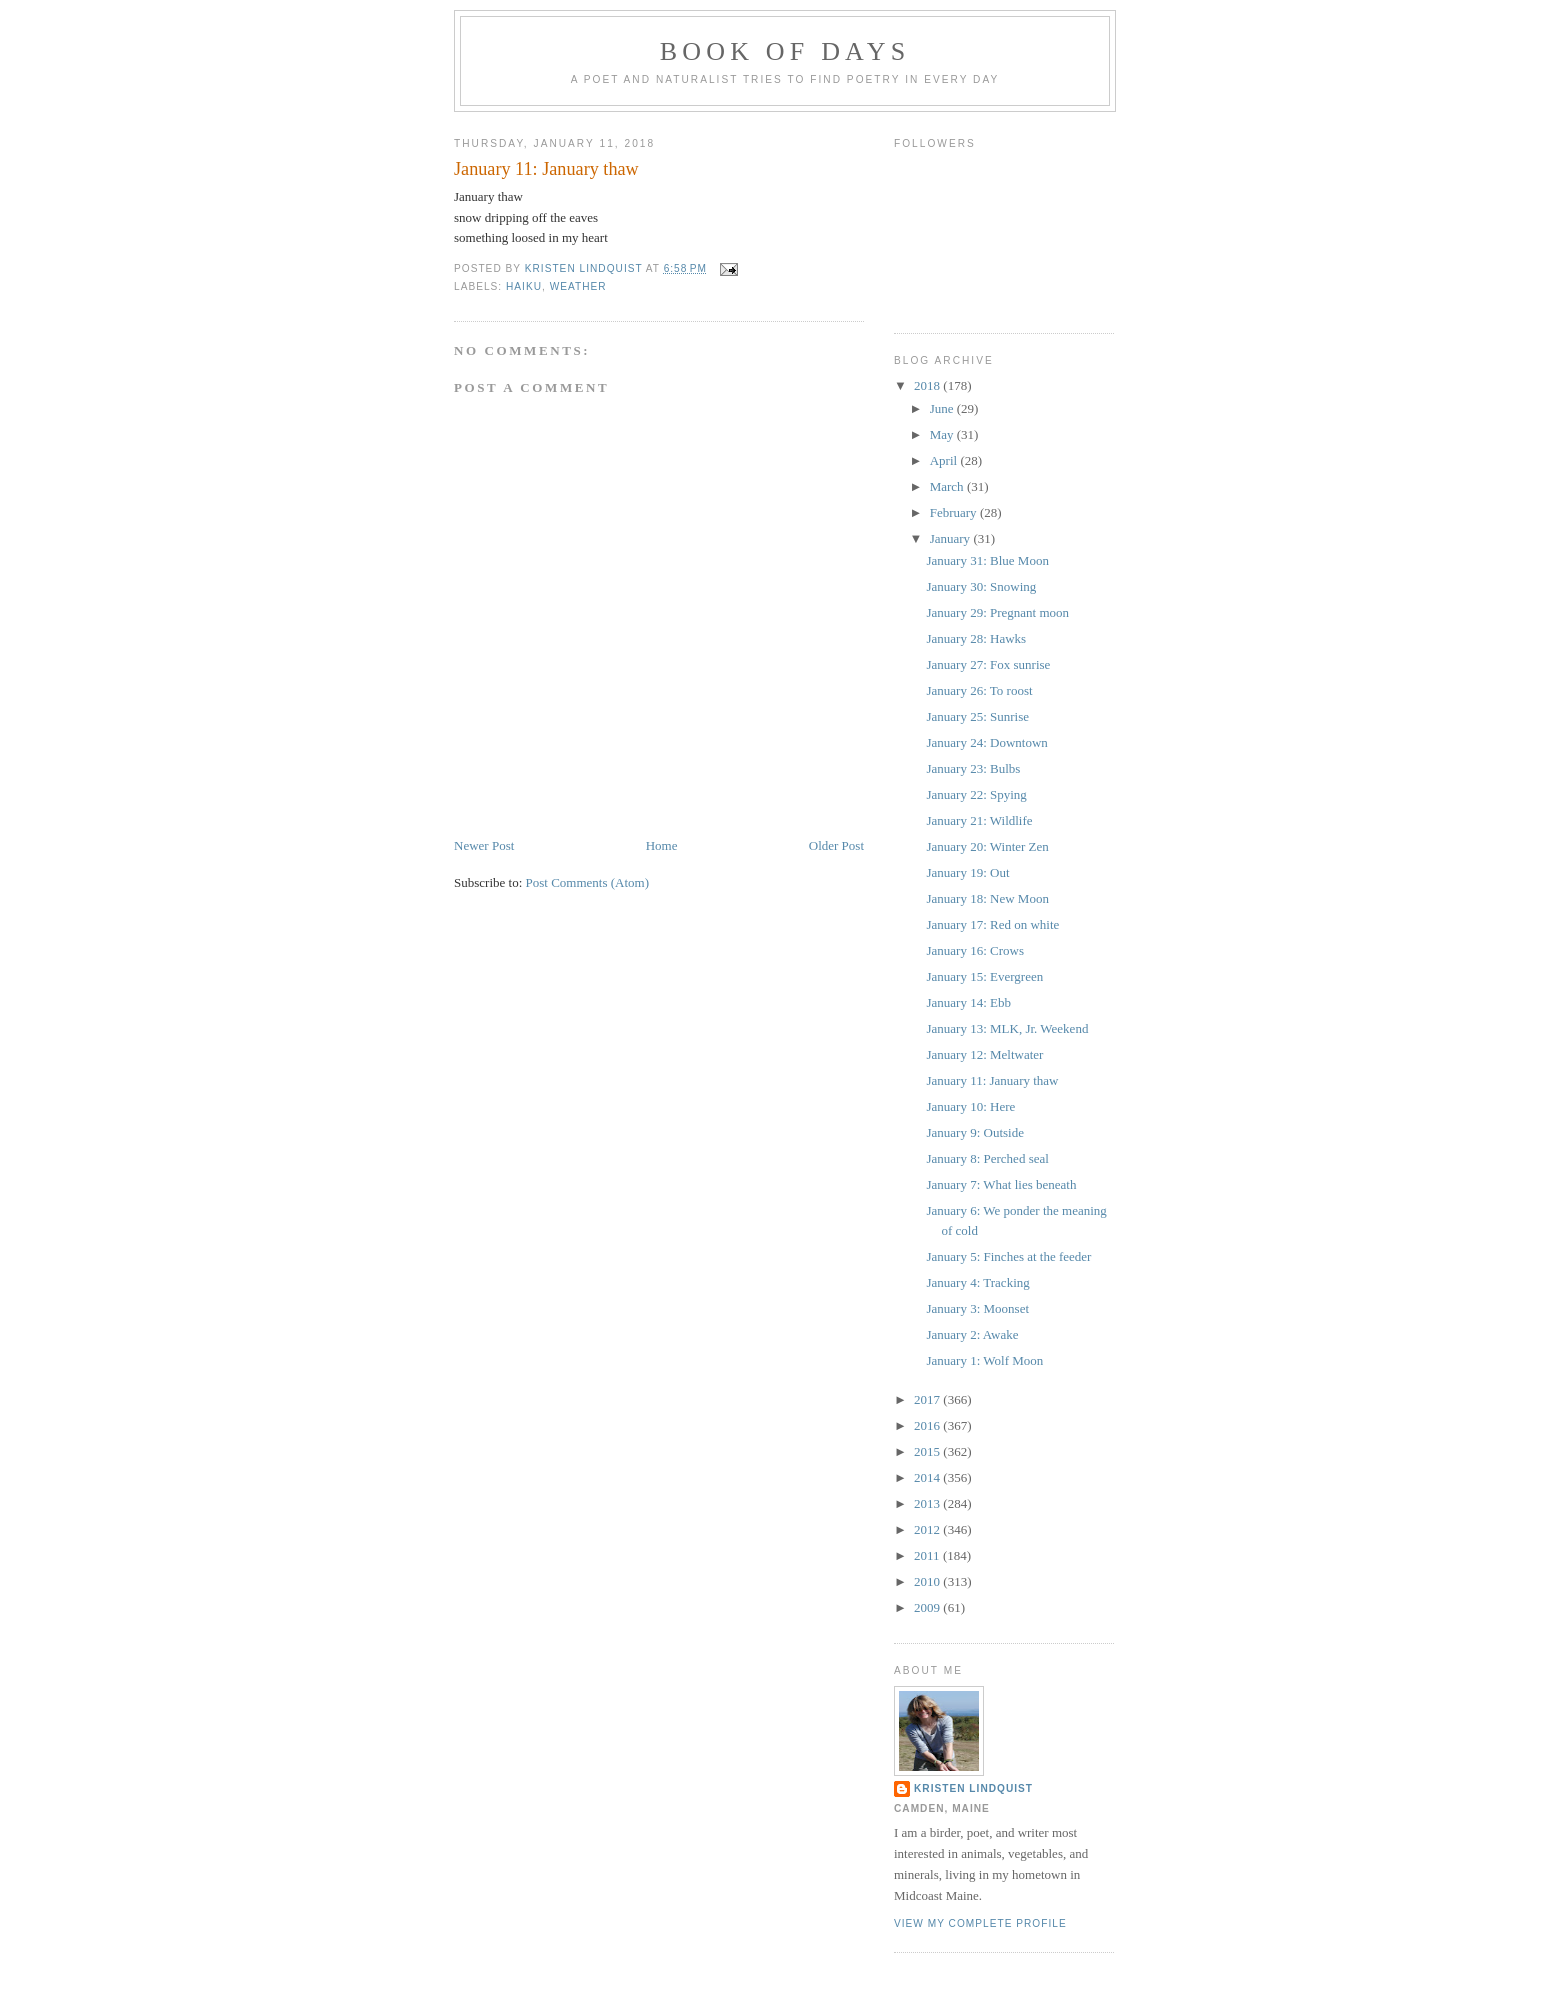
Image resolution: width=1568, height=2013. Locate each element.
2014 (928, 1477)
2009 (928, 1607)
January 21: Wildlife (979, 820)
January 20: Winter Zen (987, 846)
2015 (928, 1451)
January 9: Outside (974, 1132)
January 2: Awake (972, 1334)
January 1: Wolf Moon (984, 1360)
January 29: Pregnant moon (997, 612)
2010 (928, 1581)
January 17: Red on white (992, 924)
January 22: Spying (976, 794)
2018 (928, 385)
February (955, 512)
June (943, 408)
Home (662, 845)
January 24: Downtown (986, 742)
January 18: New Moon (987, 898)
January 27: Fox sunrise (988, 664)
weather (578, 286)
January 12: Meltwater (984, 1054)
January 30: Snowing (981, 586)
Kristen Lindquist (973, 1788)
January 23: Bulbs (973, 768)
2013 (928, 1503)
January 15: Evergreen (984, 976)
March (948, 486)
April (945, 460)
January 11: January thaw (992, 1080)
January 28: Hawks (976, 638)
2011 (928, 1555)
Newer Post (484, 845)
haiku (524, 286)
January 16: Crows (975, 950)
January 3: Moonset (977, 1308)
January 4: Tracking (977, 1282)
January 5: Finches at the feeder (1008, 1256)
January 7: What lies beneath (1001, 1184)
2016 (928, 1425)
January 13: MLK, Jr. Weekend (1007, 1028)
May (943, 434)
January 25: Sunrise (977, 716)
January (952, 538)
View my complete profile (980, 1923)
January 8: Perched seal (987, 1158)
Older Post (836, 845)
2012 (928, 1529)
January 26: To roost (979, 690)
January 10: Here (970, 1106)
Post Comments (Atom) (588, 882)
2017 (928, 1399)
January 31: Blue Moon (987, 560)
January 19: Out (967, 872)
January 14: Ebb (968, 1002)
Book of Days (785, 51)
